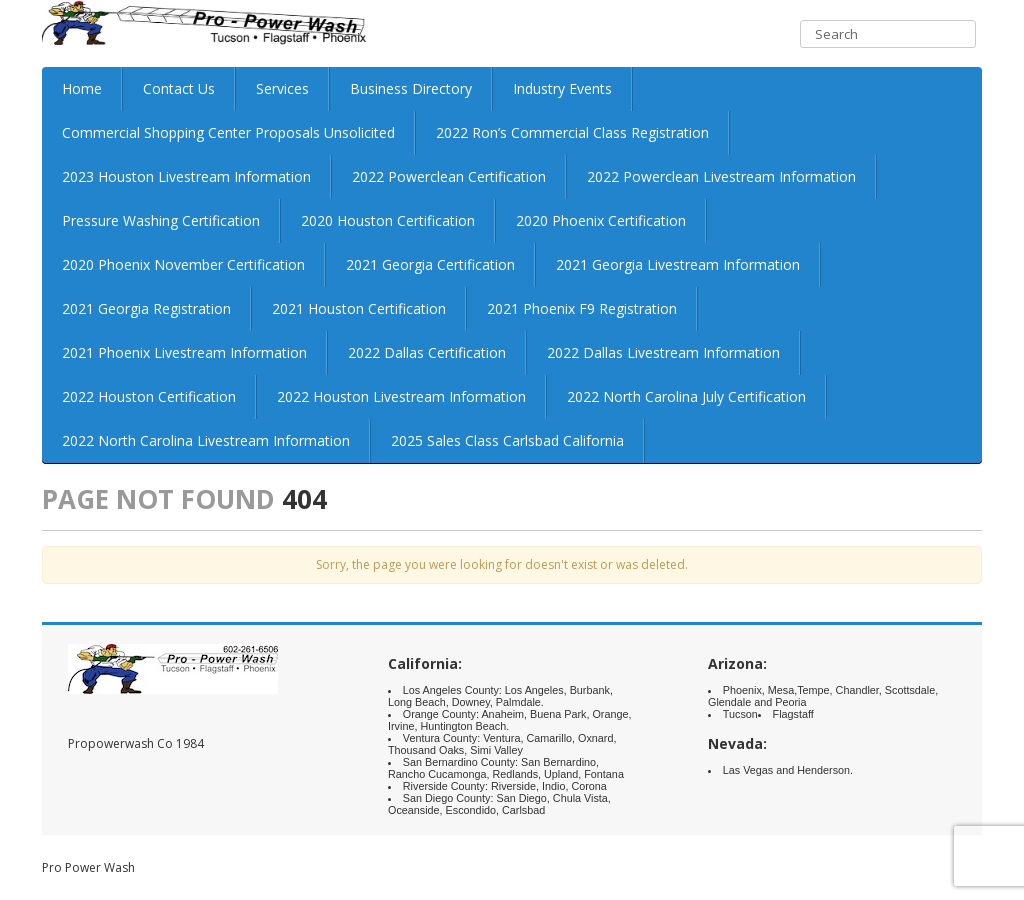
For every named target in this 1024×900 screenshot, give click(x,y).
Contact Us (179, 88)
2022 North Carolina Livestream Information (206, 440)
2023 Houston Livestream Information (186, 176)
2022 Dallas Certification (427, 352)
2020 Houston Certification (388, 220)
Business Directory (411, 88)
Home (82, 88)
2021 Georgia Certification (430, 264)
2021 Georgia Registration (146, 308)
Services (282, 88)
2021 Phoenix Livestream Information (184, 352)
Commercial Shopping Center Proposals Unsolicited (228, 132)
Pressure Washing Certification (161, 220)
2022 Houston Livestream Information (401, 396)
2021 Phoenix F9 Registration (582, 308)
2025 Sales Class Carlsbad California (507, 440)
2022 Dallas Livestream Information (663, 352)
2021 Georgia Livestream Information (678, 264)
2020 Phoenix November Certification (183, 264)
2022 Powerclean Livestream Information (721, 176)
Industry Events (562, 88)
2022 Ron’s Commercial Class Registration (572, 132)
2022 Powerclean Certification (449, 176)
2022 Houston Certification (149, 396)
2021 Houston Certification (359, 308)
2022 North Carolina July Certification (686, 396)
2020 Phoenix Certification (601, 220)
